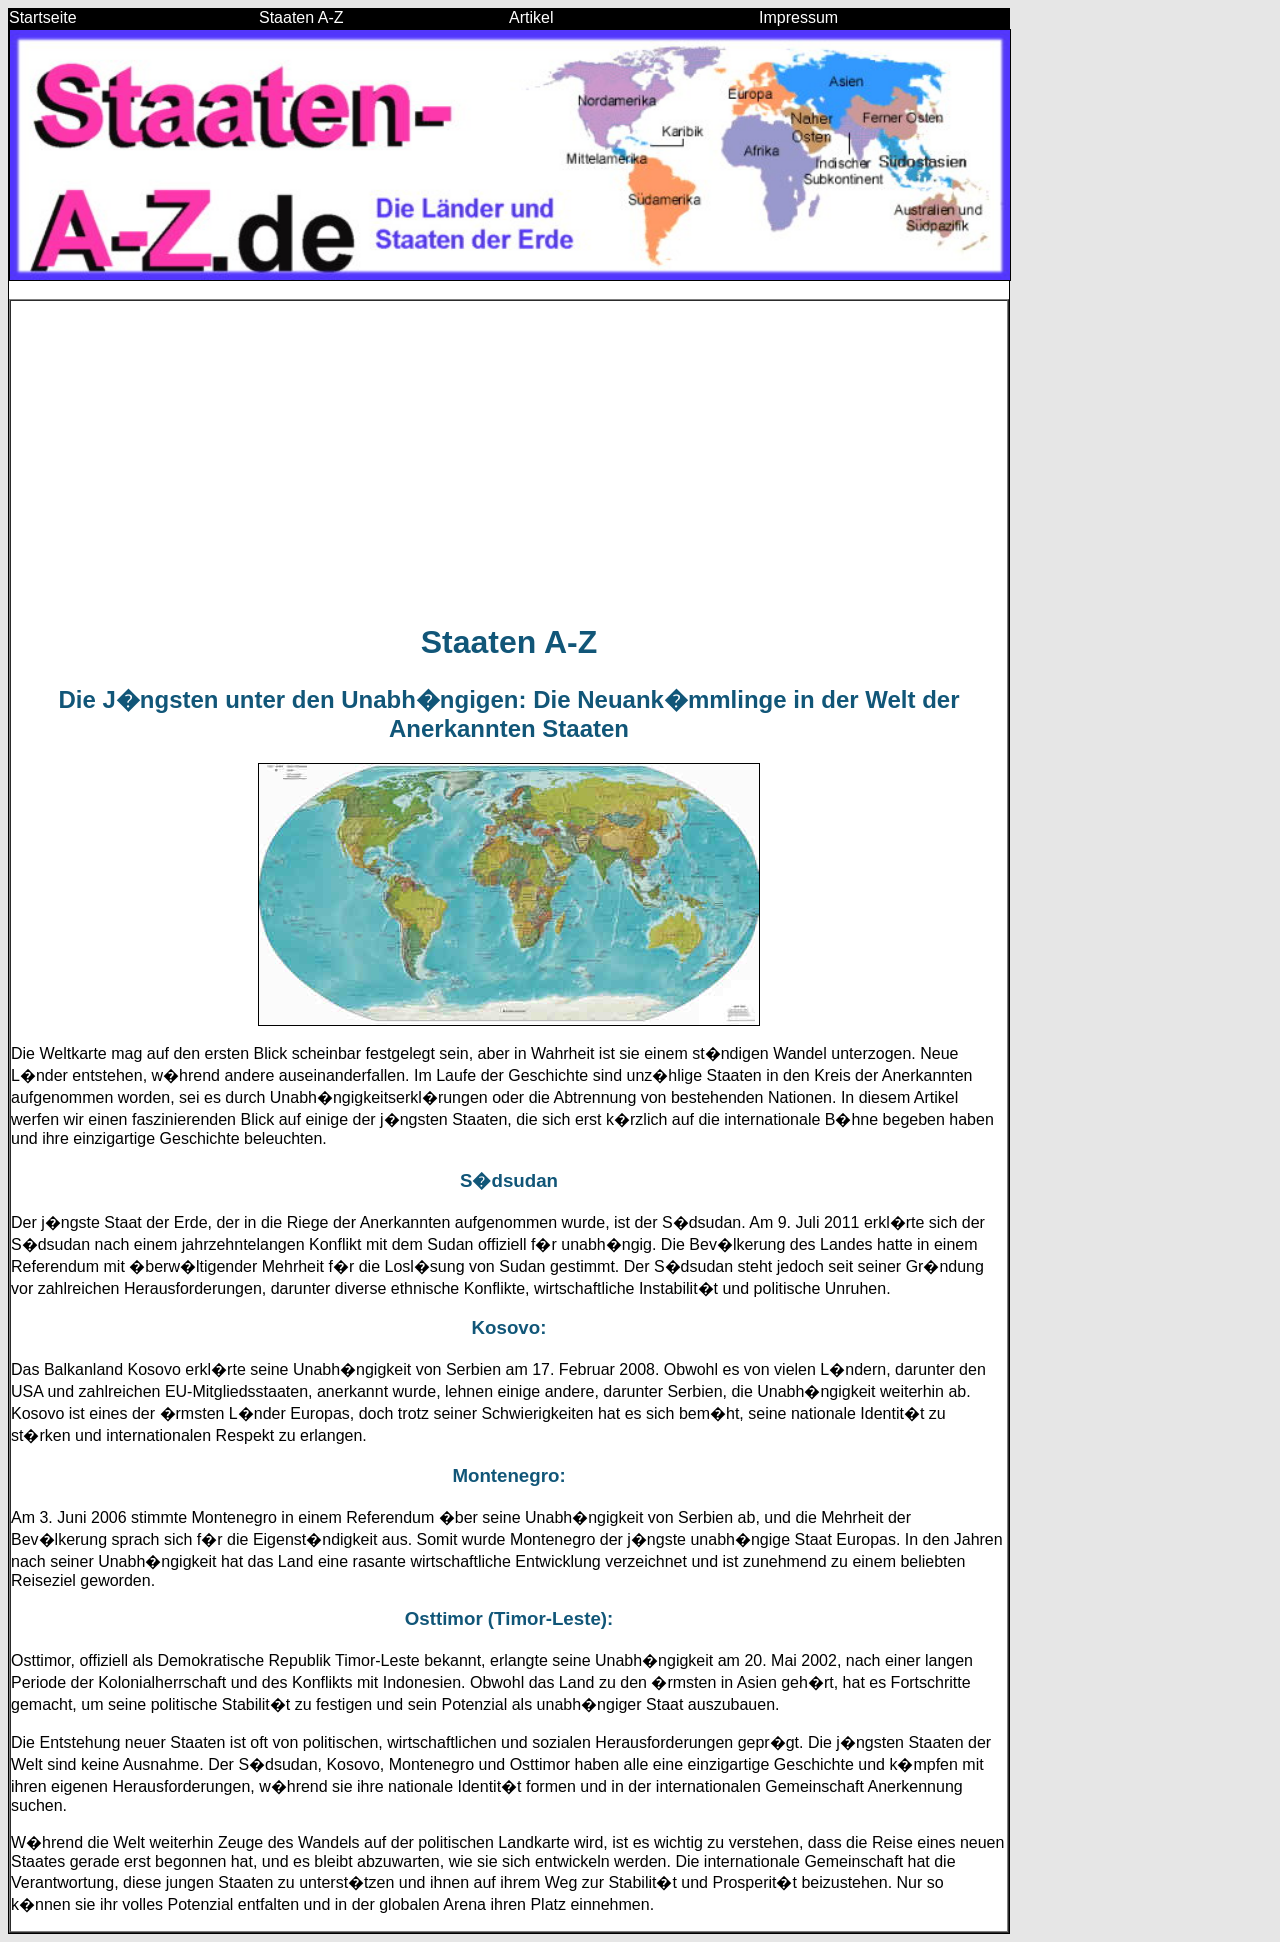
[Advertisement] (509, 462)
